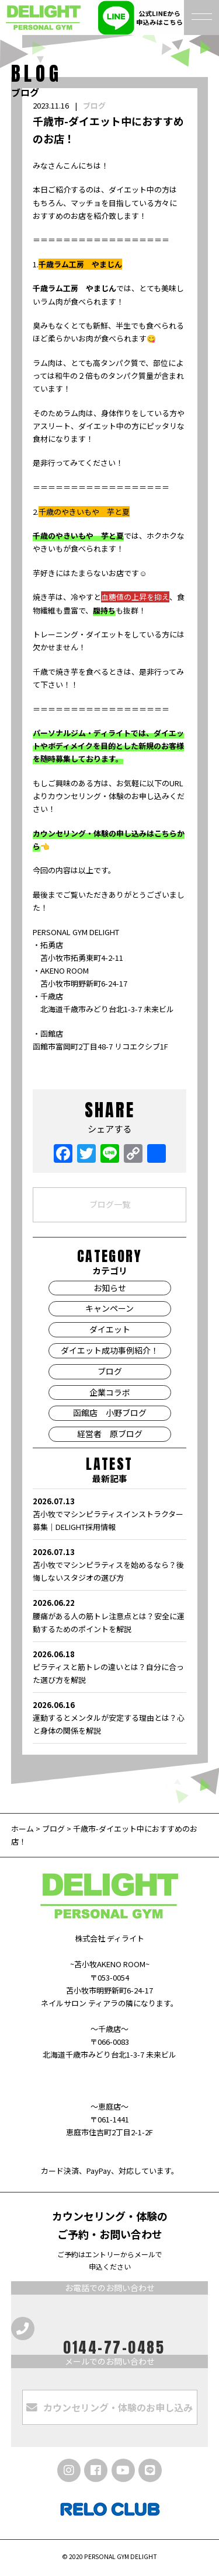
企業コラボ (109, 1392)
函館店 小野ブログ (110, 1412)
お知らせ (109, 1288)
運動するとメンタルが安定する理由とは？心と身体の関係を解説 (109, 1717)
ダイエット (109, 1329)
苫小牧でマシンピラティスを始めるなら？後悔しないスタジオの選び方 (109, 1564)
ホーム (23, 1828)
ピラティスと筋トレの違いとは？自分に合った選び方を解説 (109, 1666)
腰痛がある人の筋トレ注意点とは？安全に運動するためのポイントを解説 (109, 1615)
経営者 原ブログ (109, 1433)
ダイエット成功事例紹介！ (110, 1350)
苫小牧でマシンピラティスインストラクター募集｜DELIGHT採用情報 (109, 1513)
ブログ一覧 (109, 1204)
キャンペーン (109, 1308)
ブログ (94, 105)
